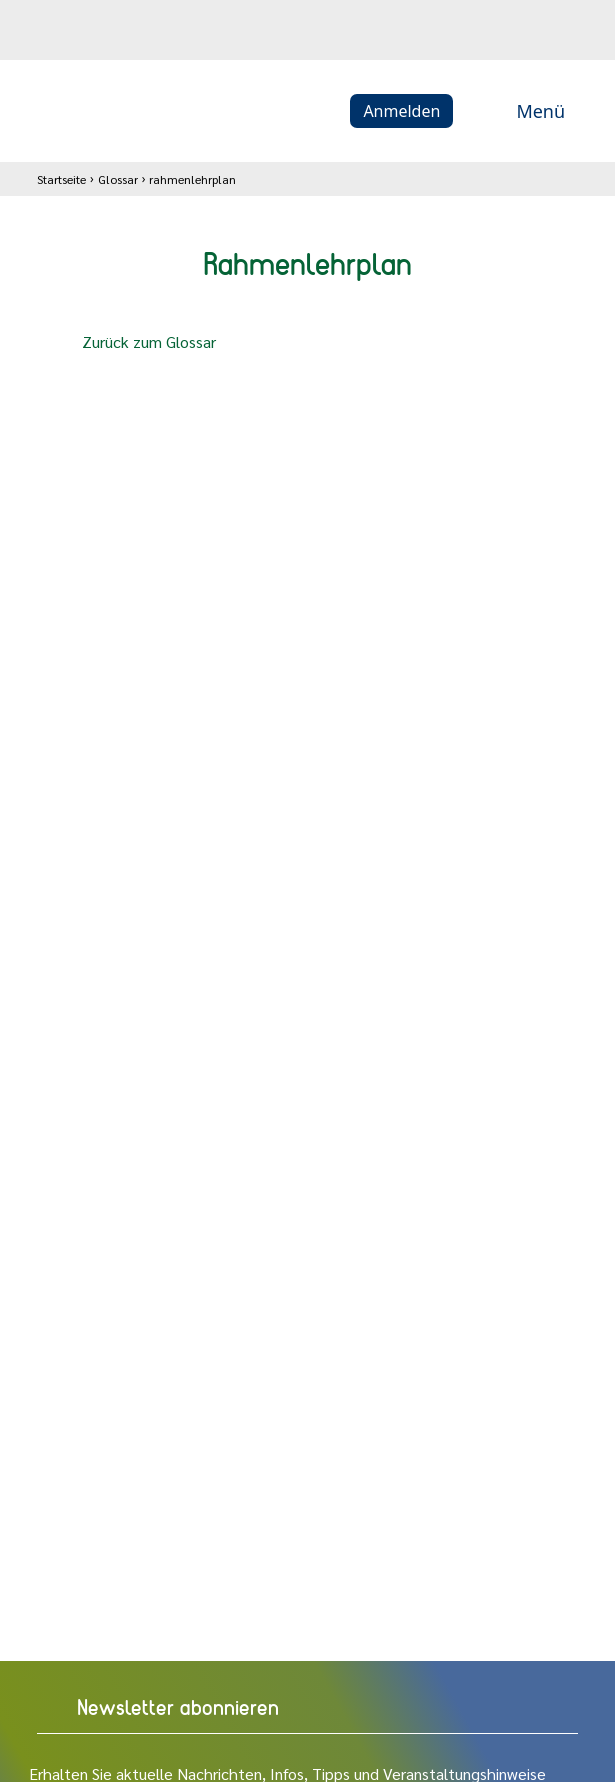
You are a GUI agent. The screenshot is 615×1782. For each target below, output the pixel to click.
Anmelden (401, 111)
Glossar (118, 179)
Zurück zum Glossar (133, 343)
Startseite (61, 179)
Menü (518, 111)
